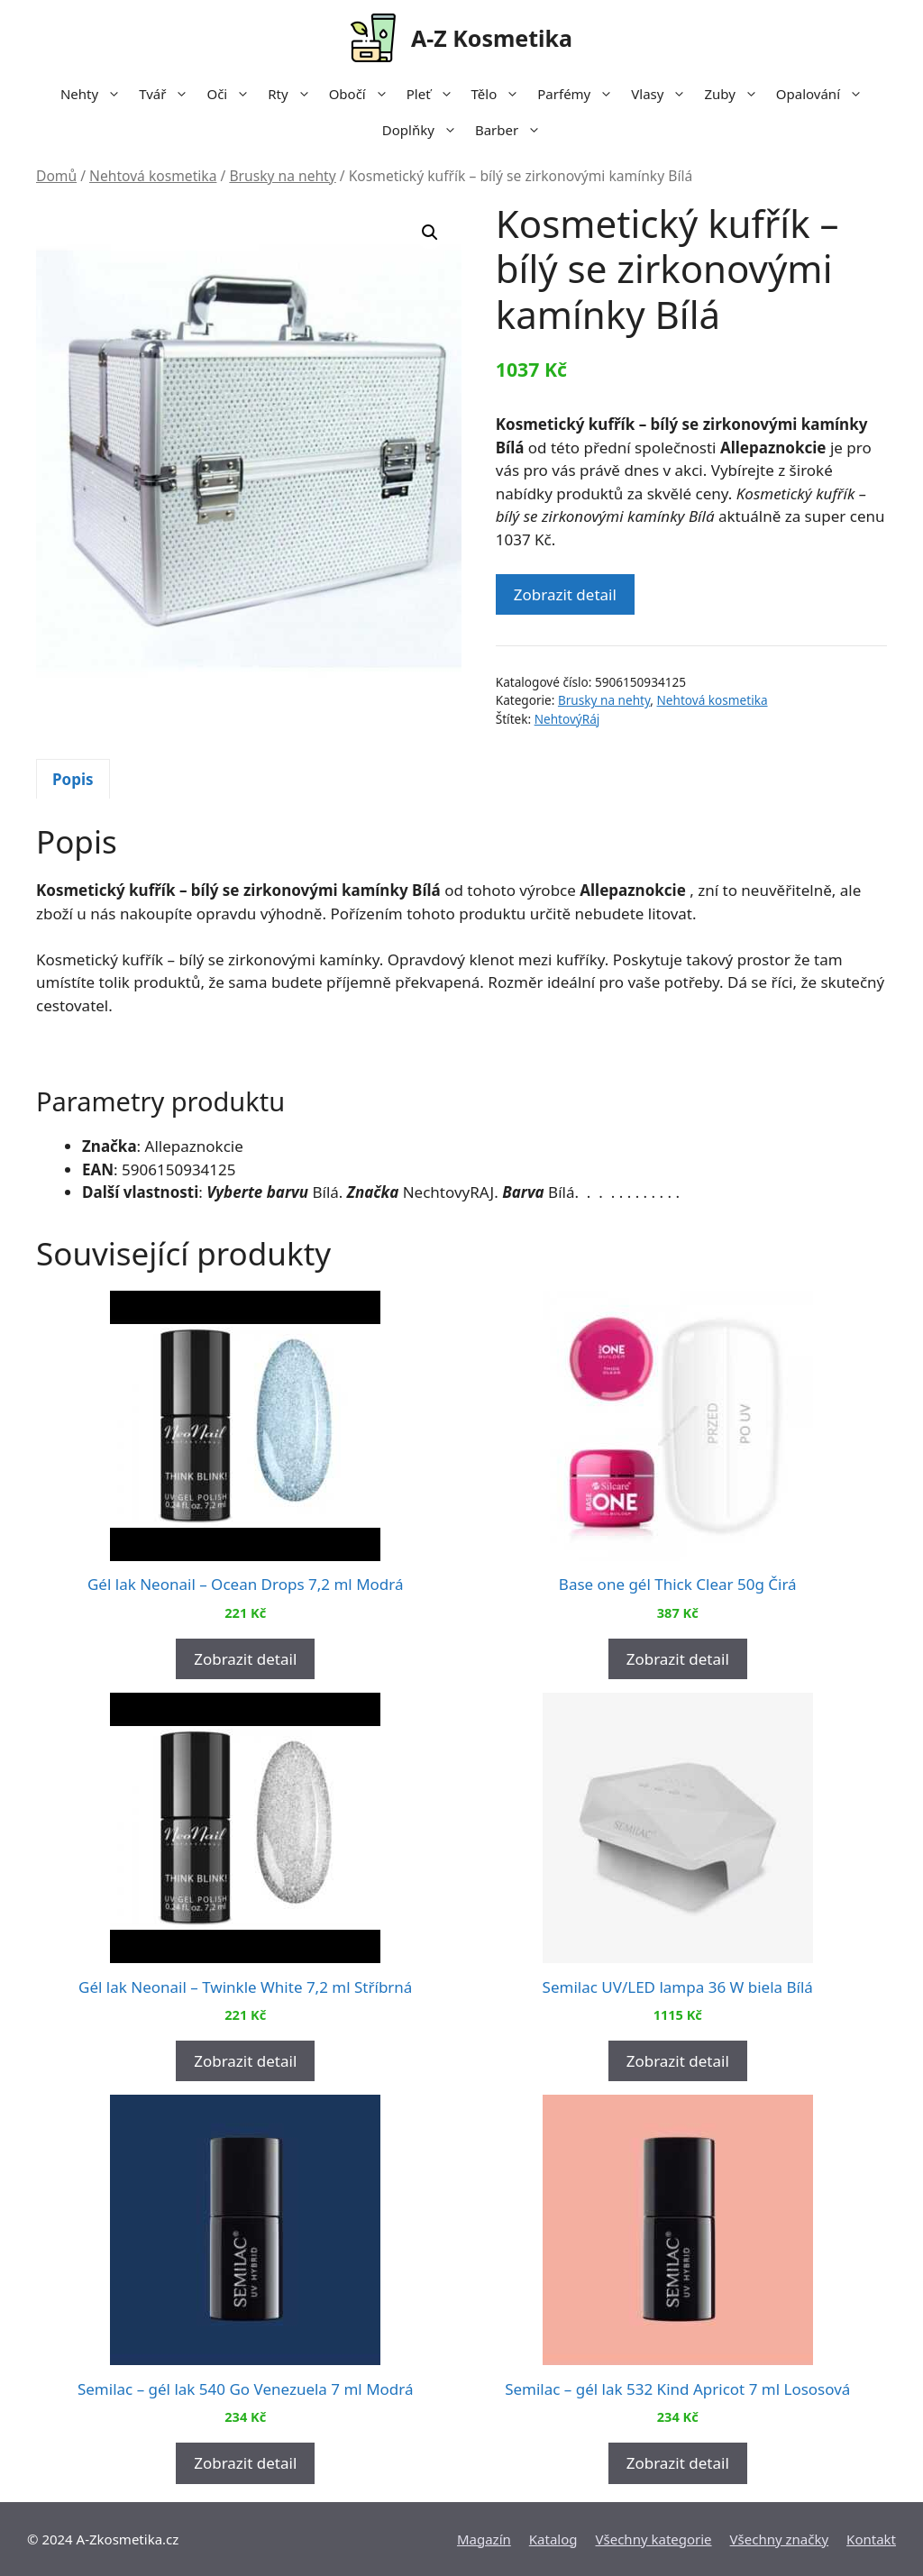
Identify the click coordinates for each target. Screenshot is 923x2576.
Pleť (434, 94)
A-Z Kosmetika (491, 38)
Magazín (484, 2539)
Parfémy (579, 94)
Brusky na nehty (282, 176)
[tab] (73, 779)
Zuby (735, 94)
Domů (56, 176)
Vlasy (663, 94)
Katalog (553, 2539)
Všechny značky (779, 2539)
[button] (430, 232)
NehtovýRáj (567, 718)
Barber (512, 130)
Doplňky (424, 130)
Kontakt (871, 2539)
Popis (73, 779)
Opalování (824, 94)
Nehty (95, 94)
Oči (232, 94)
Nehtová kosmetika (152, 176)
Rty (293, 94)
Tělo (500, 94)
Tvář (168, 94)
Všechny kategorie (654, 2539)
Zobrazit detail (565, 594)
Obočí (363, 94)
